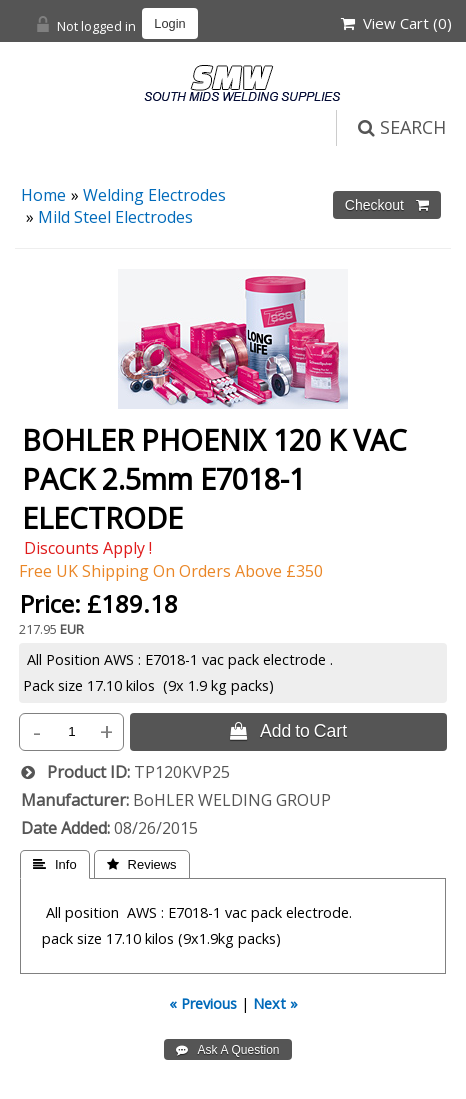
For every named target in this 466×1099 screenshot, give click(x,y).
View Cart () (396, 23)
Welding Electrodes (154, 195)
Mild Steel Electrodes (115, 217)
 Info (55, 864)
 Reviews (142, 864)
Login (169, 23)
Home (43, 195)
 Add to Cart (288, 731)
